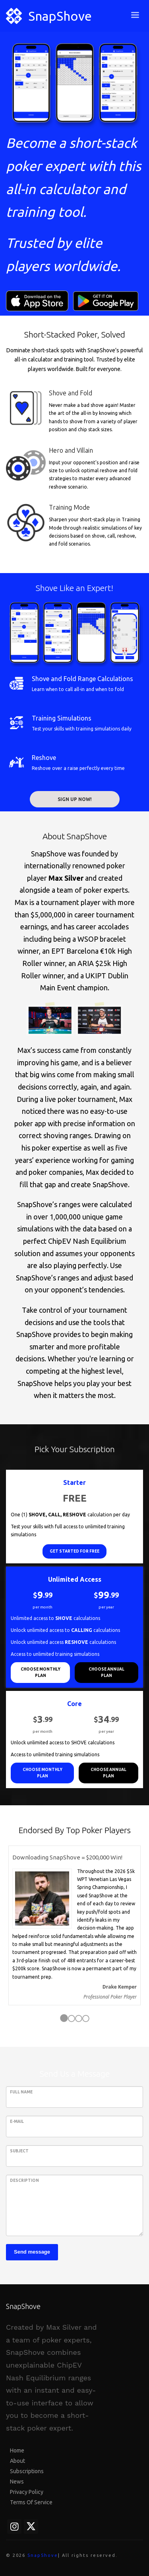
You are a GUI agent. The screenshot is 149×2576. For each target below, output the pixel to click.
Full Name (21, 2092)
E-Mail (17, 2121)
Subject (19, 2151)
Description (24, 2180)
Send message (32, 2252)
